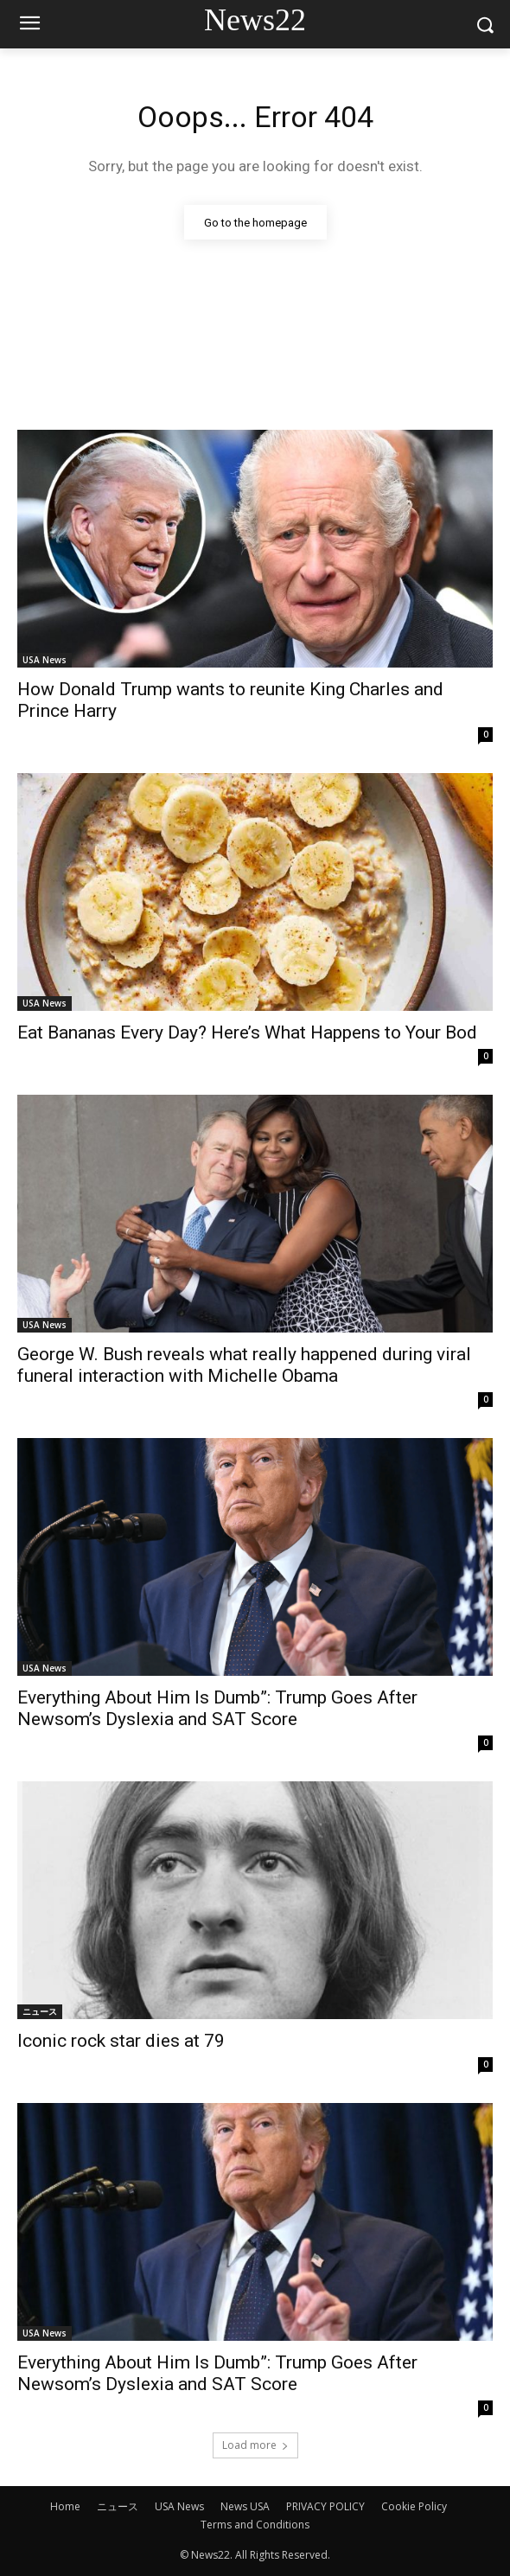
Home (65, 2506)
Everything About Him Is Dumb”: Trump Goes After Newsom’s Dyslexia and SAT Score (217, 1708)
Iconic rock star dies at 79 (121, 2040)
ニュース (39, 2011)
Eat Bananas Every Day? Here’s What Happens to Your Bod (247, 1032)
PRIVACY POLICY (325, 2506)
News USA (245, 2506)
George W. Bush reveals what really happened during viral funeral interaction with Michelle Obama (244, 1365)
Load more (255, 2445)
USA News (44, 660)
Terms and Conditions (255, 2524)
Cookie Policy (414, 2506)
